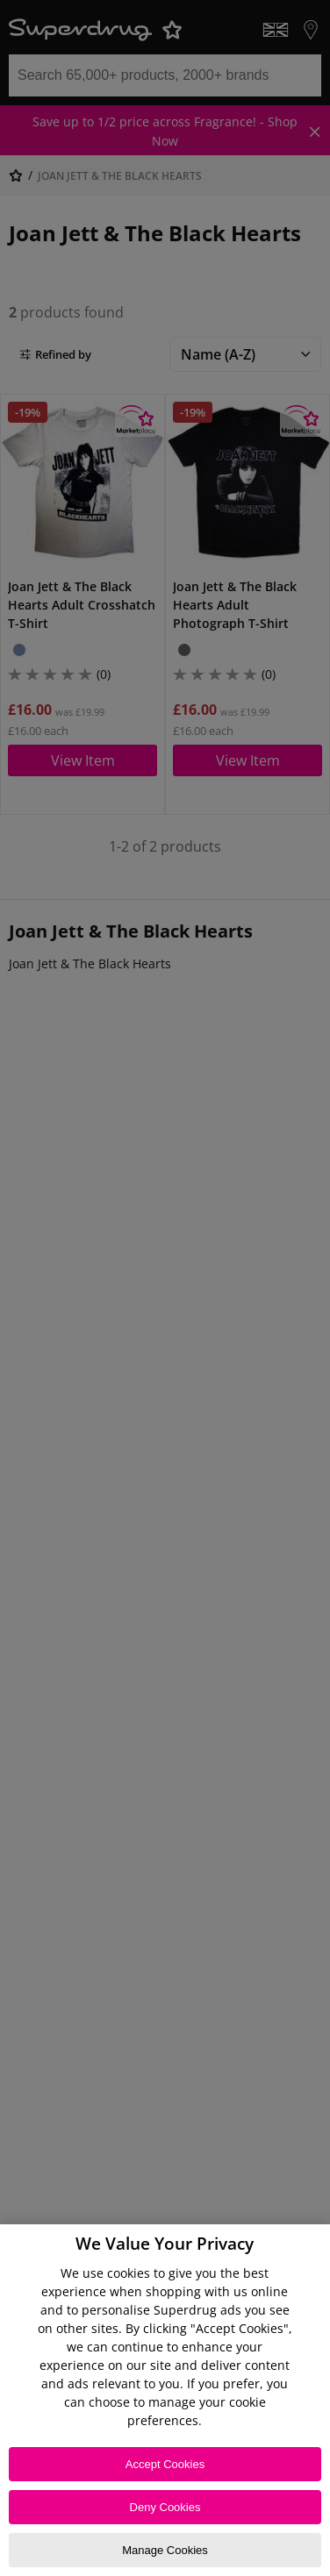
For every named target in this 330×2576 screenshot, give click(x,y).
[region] (165, 2400)
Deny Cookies (165, 2507)
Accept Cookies (165, 2464)
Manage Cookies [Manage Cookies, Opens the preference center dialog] (165, 2550)
